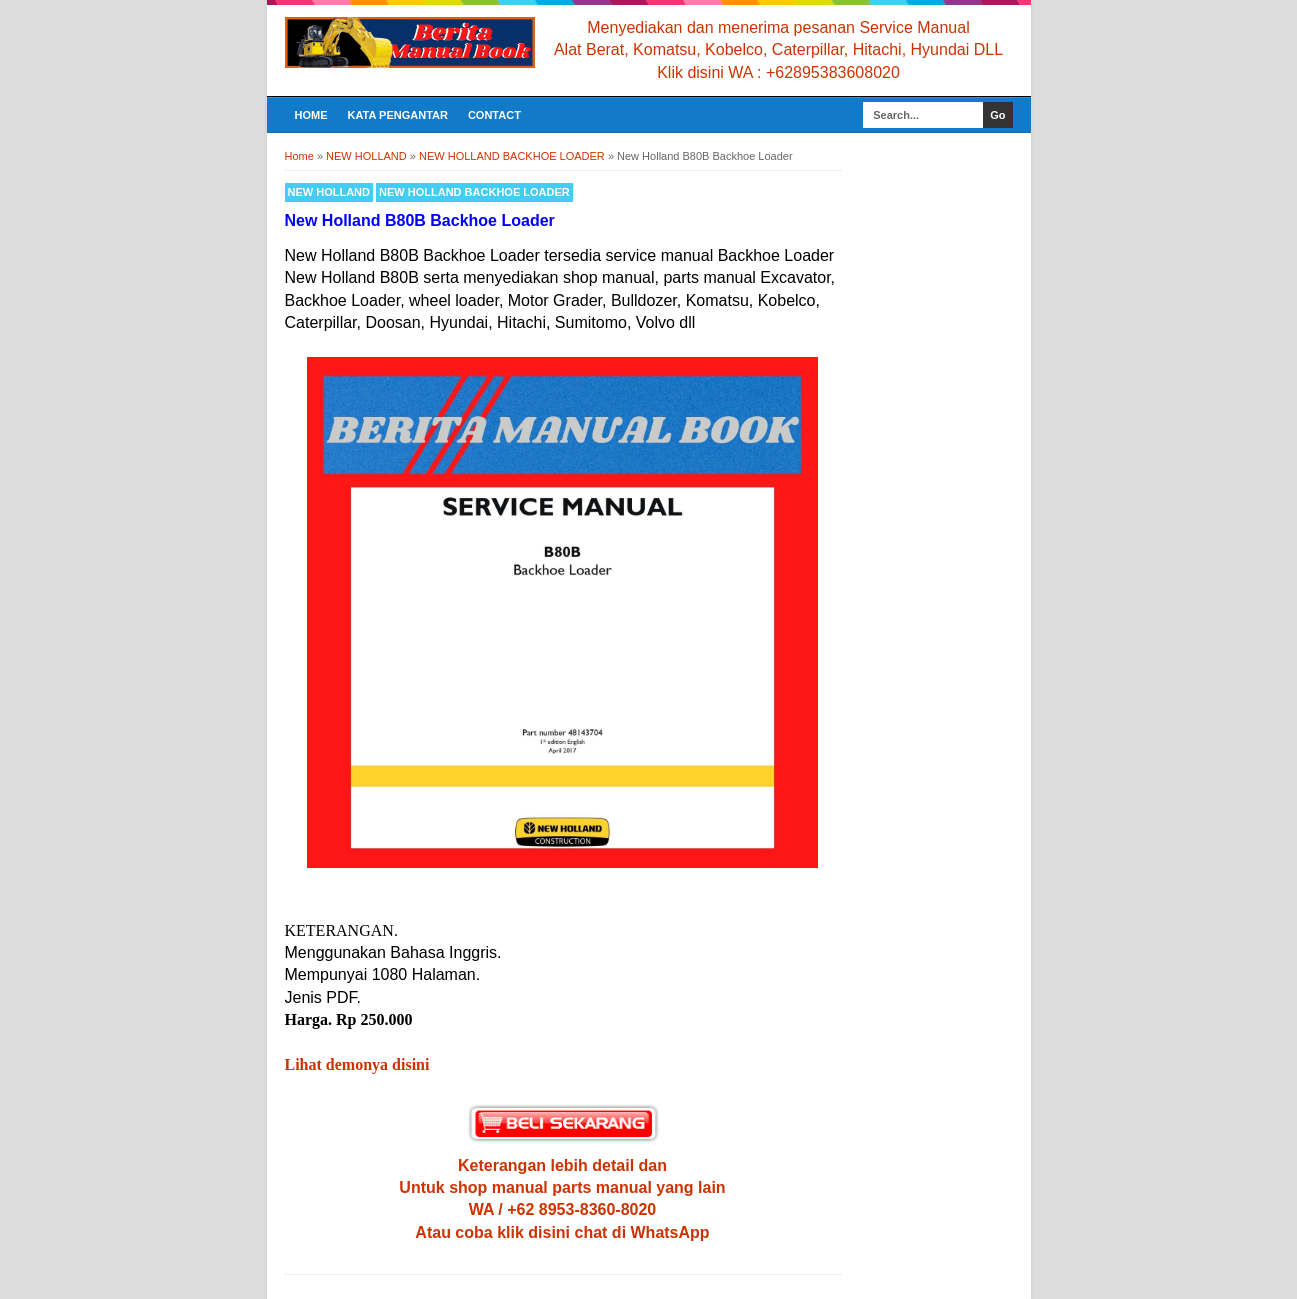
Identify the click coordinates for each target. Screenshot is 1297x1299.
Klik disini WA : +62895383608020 (778, 72)
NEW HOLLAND (329, 192)
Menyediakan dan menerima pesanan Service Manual (778, 27)
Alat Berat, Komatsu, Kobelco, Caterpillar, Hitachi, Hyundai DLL (778, 49)
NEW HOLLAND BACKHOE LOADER (474, 192)
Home (311, 115)
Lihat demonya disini (357, 1064)
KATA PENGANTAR (398, 115)
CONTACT (494, 115)
